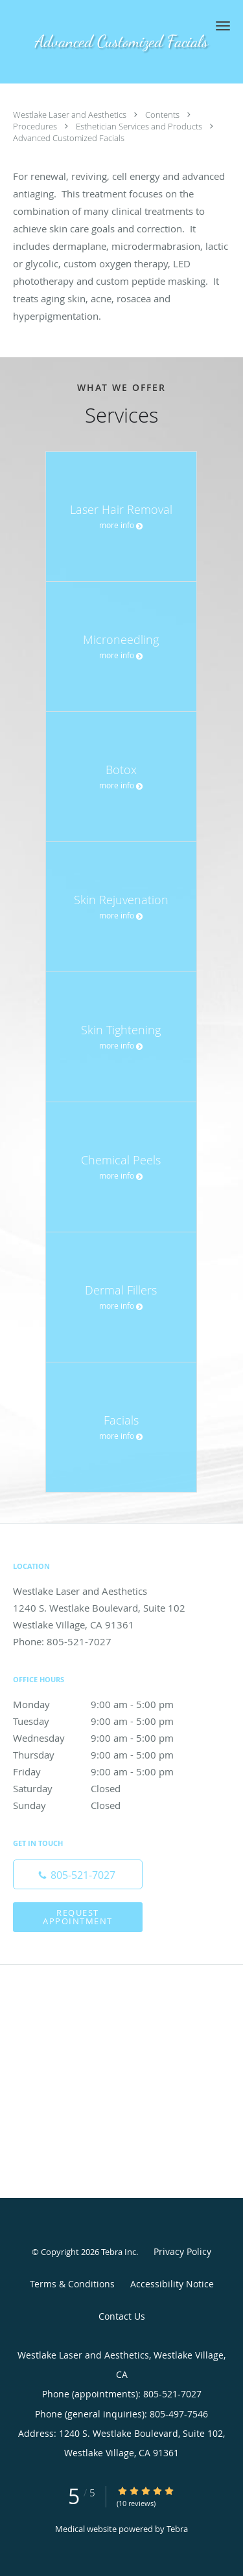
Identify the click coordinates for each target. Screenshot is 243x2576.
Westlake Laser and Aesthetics (70, 114)
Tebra (177, 2529)
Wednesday (107, 1737)
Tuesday (107, 1721)
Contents (163, 114)
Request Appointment (78, 1917)
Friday (107, 1771)
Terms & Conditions (72, 2284)
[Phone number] (78, 1874)
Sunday (107, 1805)
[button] (223, 25)
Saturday (107, 1788)
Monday (107, 1704)
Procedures (36, 126)
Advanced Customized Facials (68, 138)
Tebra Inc (118, 2252)
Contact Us (121, 2316)
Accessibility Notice (172, 2284)
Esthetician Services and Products (140, 126)
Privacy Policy (182, 2251)
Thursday (107, 1754)
